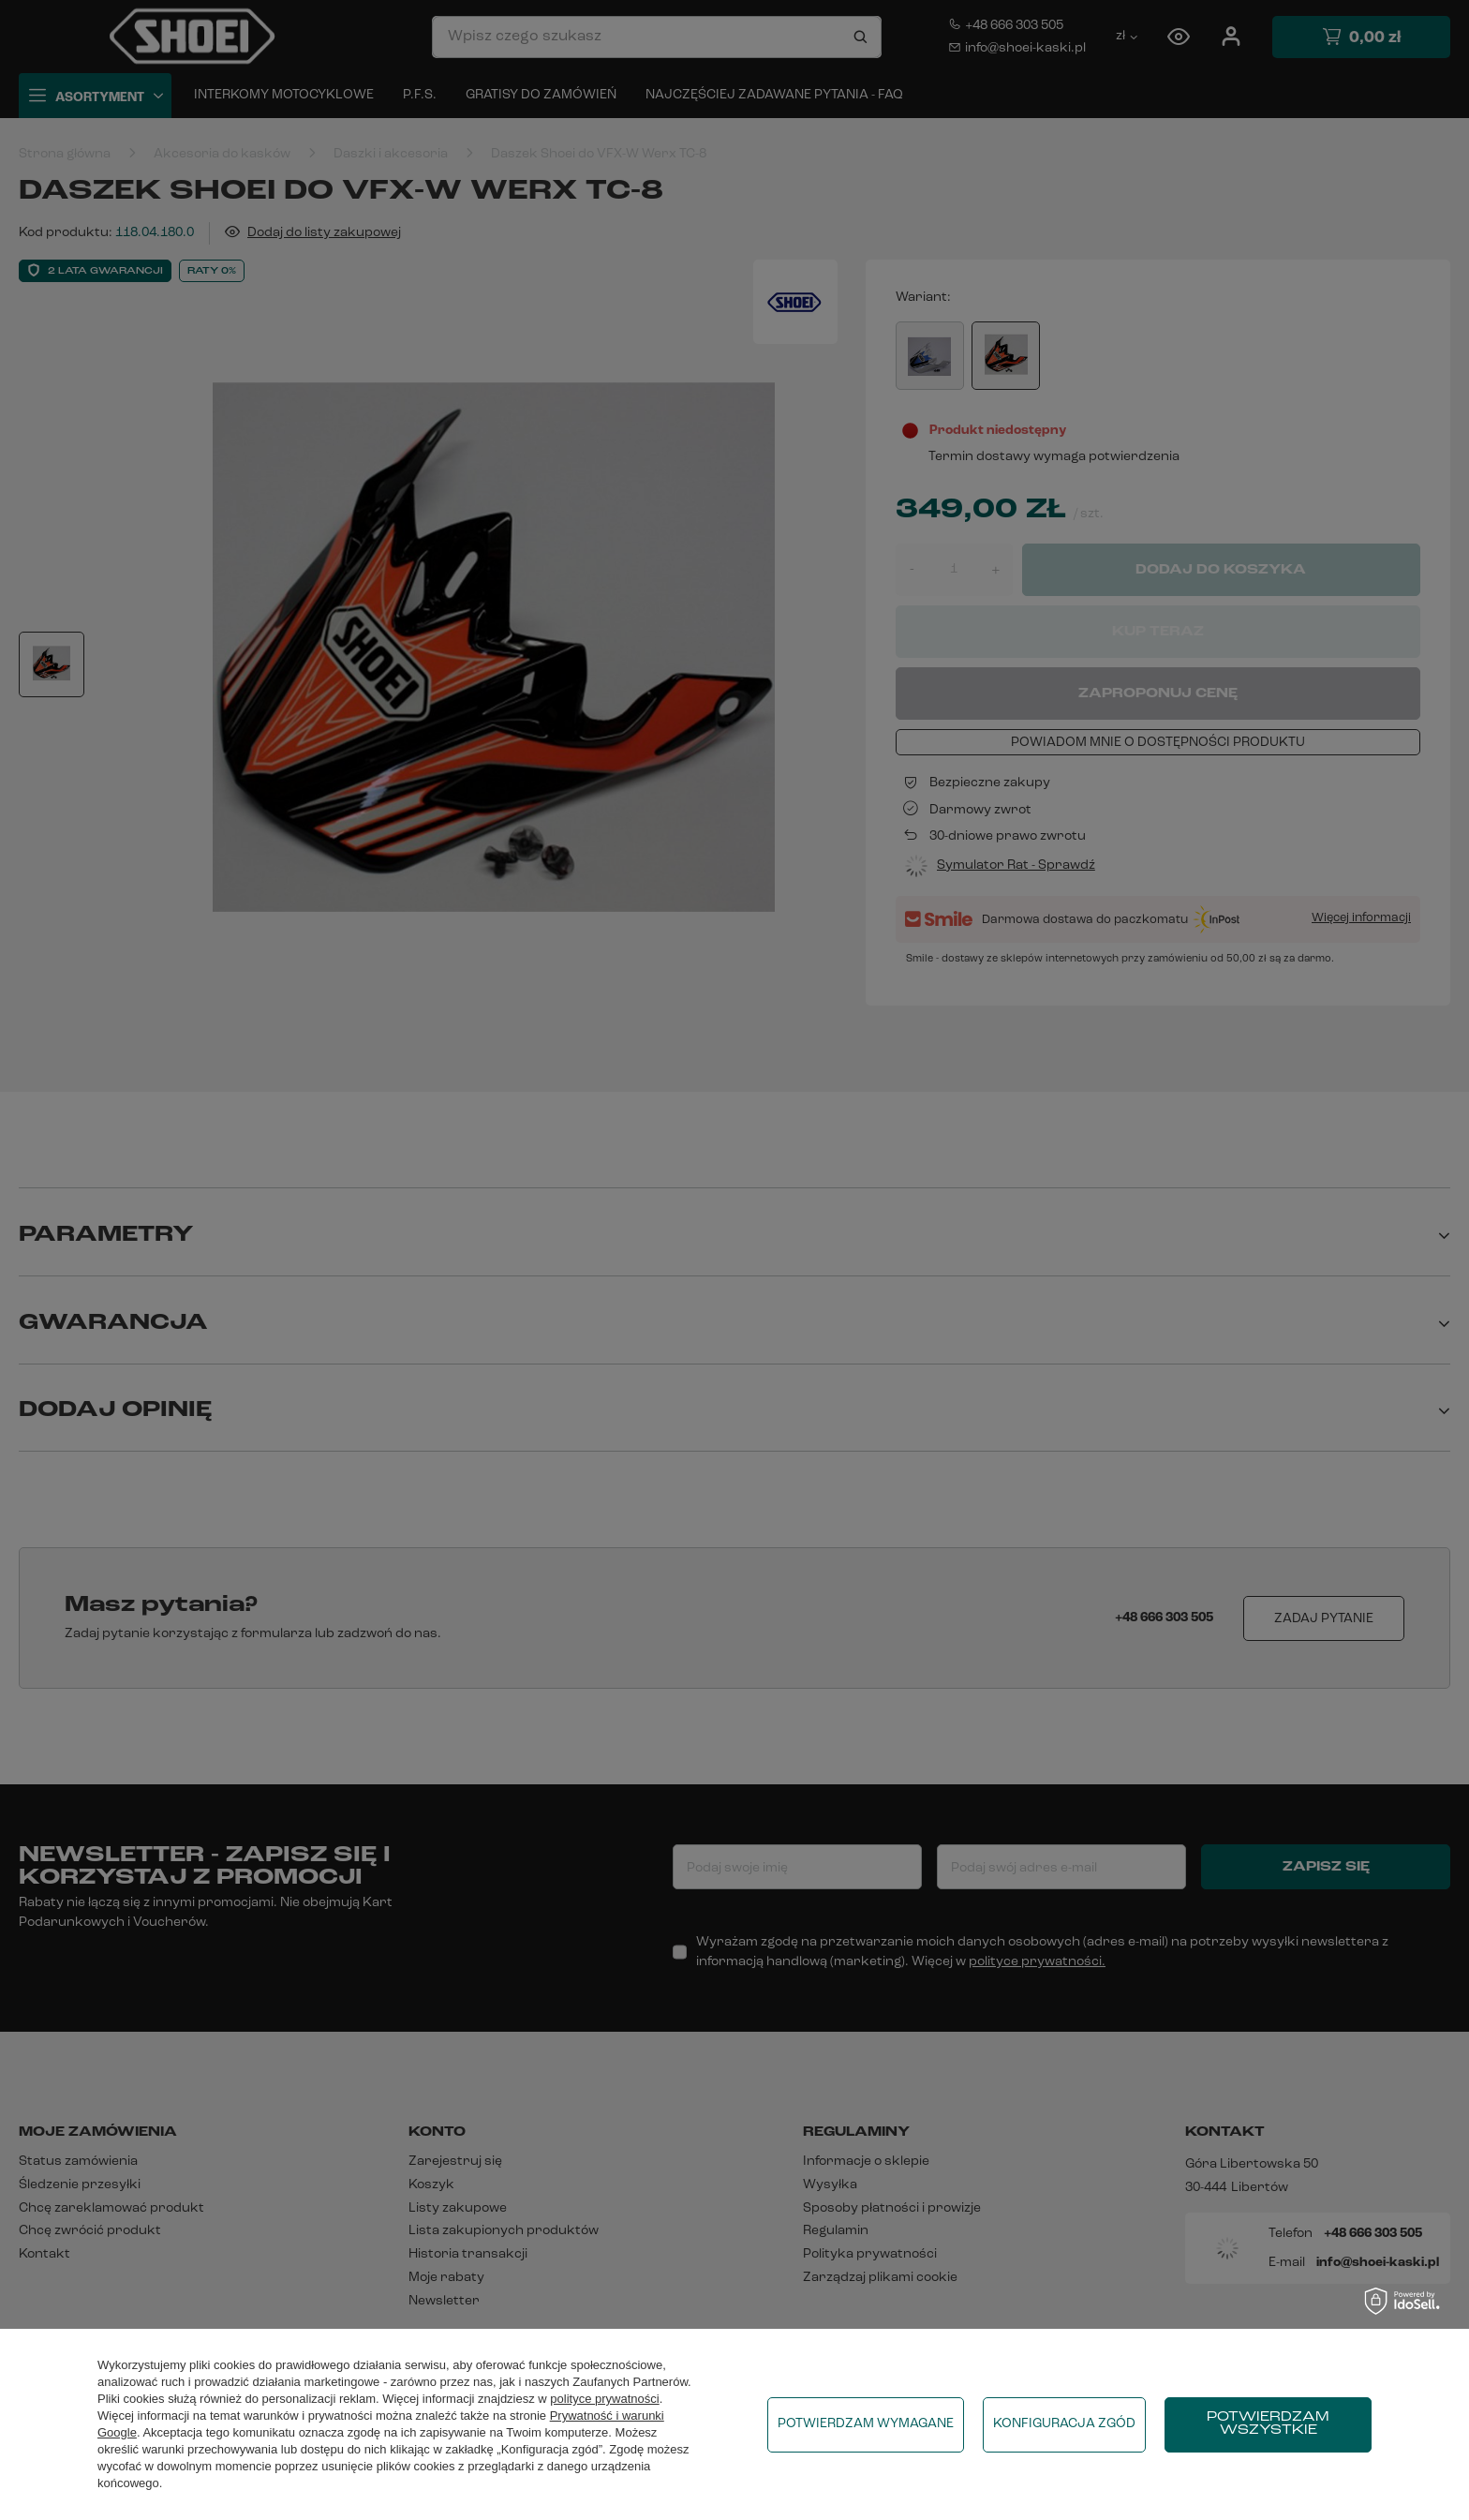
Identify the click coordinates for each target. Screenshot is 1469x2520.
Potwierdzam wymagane (866, 2424)
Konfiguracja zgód (1064, 2424)
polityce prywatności (604, 2399)
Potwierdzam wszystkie (1268, 2424)
